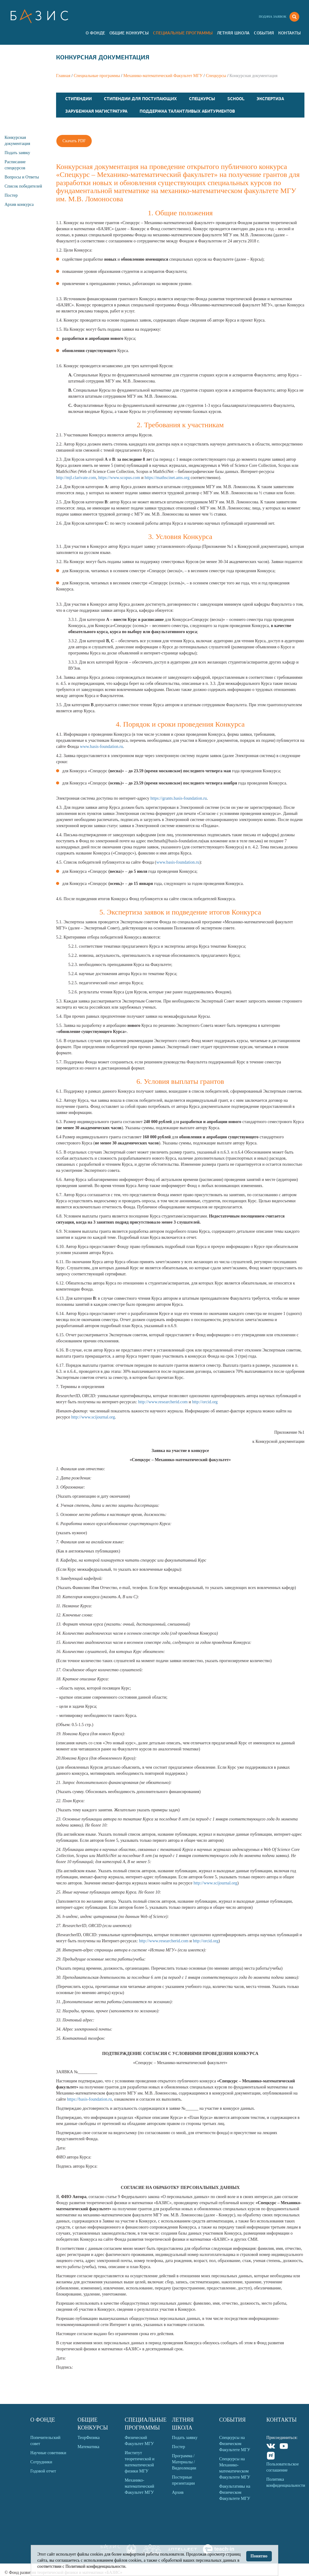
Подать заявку (17, 152)
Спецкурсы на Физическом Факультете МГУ (234, 2443)
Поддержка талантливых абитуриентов (187, 111)
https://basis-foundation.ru (89, 2099)
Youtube (284, 2447)
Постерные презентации (183, 2480)
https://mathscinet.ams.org (167, 477)
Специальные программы (183, 33)
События (264, 33)
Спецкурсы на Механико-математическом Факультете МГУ (234, 2468)
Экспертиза (270, 98)
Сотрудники (41, 2462)
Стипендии (78, 98)
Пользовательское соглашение (282, 2467)
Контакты (289, 33)
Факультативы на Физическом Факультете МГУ (234, 2492)
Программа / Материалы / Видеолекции (184, 2462)
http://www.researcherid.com (162, 1402)
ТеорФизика (88, 2437)
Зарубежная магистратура (96, 111)
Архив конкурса (19, 204)
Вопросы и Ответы (22, 177)
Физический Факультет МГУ (139, 2440)
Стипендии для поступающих (140, 98)
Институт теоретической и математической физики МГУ (139, 2462)
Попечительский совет (45, 2440)
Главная (63, 75)
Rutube (271, 2456)
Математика (88, 2446)
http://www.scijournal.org (93, 1417)
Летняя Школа (233, 33)
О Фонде (95, 33)
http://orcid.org (205, 1402)
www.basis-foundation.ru (101, 746)
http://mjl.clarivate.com (76, 477)
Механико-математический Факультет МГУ (163, 75)
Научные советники (48, 2453)
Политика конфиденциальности (285, 2482)
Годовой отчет (43, 2471)
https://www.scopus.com (119, 477)
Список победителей (23, 186)
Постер (11, 195)
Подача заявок (272, 16)
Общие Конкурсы (129, 33)
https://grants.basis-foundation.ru (179, 798)
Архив (177, 2492)
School (235, 98)
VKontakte (271, 2447)
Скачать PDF (74, 141)
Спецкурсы (216, 75)
